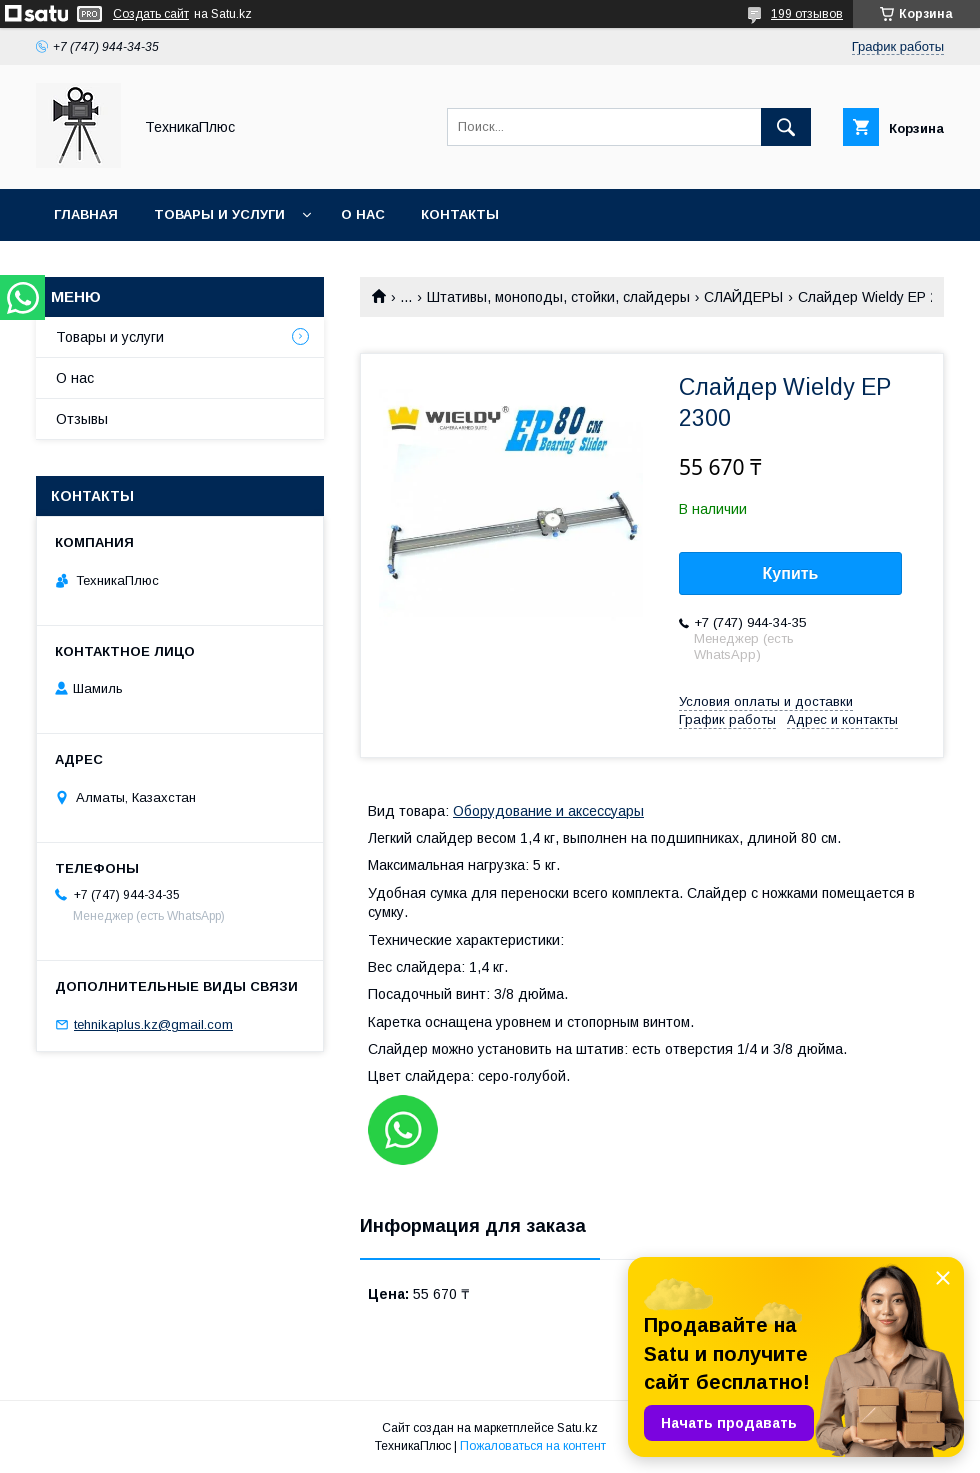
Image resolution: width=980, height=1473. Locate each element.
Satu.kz (577, 1428)
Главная (86, 214)
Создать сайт (151, 14)
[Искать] (786, 127)
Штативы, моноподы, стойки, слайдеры (558, 297)
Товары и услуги (219, 214)
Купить (791, 573)
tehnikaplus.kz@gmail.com (153, 1024)
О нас (363, 214)
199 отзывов (807, 14)
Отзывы (82, 419)
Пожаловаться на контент (533, 1446)
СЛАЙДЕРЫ (743, 297)
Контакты (460, 214)
